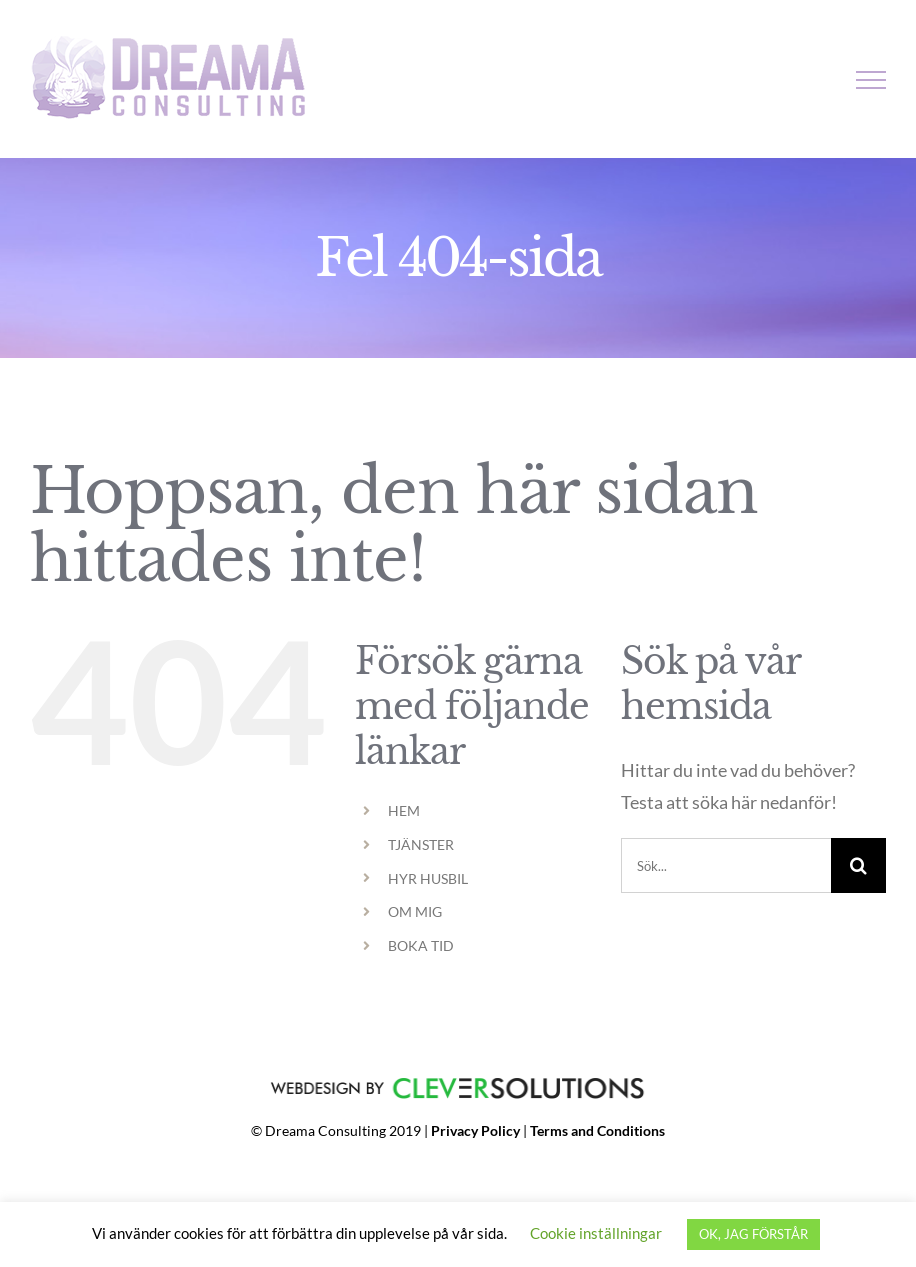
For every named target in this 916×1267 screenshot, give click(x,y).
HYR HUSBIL (428, 878)
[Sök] (858, 865)
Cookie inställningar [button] (596, 1233)
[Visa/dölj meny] (871, 80)
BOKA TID (421, 945)
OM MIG (415, 911)
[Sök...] (726, 865)
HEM (404, 810)
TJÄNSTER (421, 844)
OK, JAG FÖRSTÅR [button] (753, 1234)
